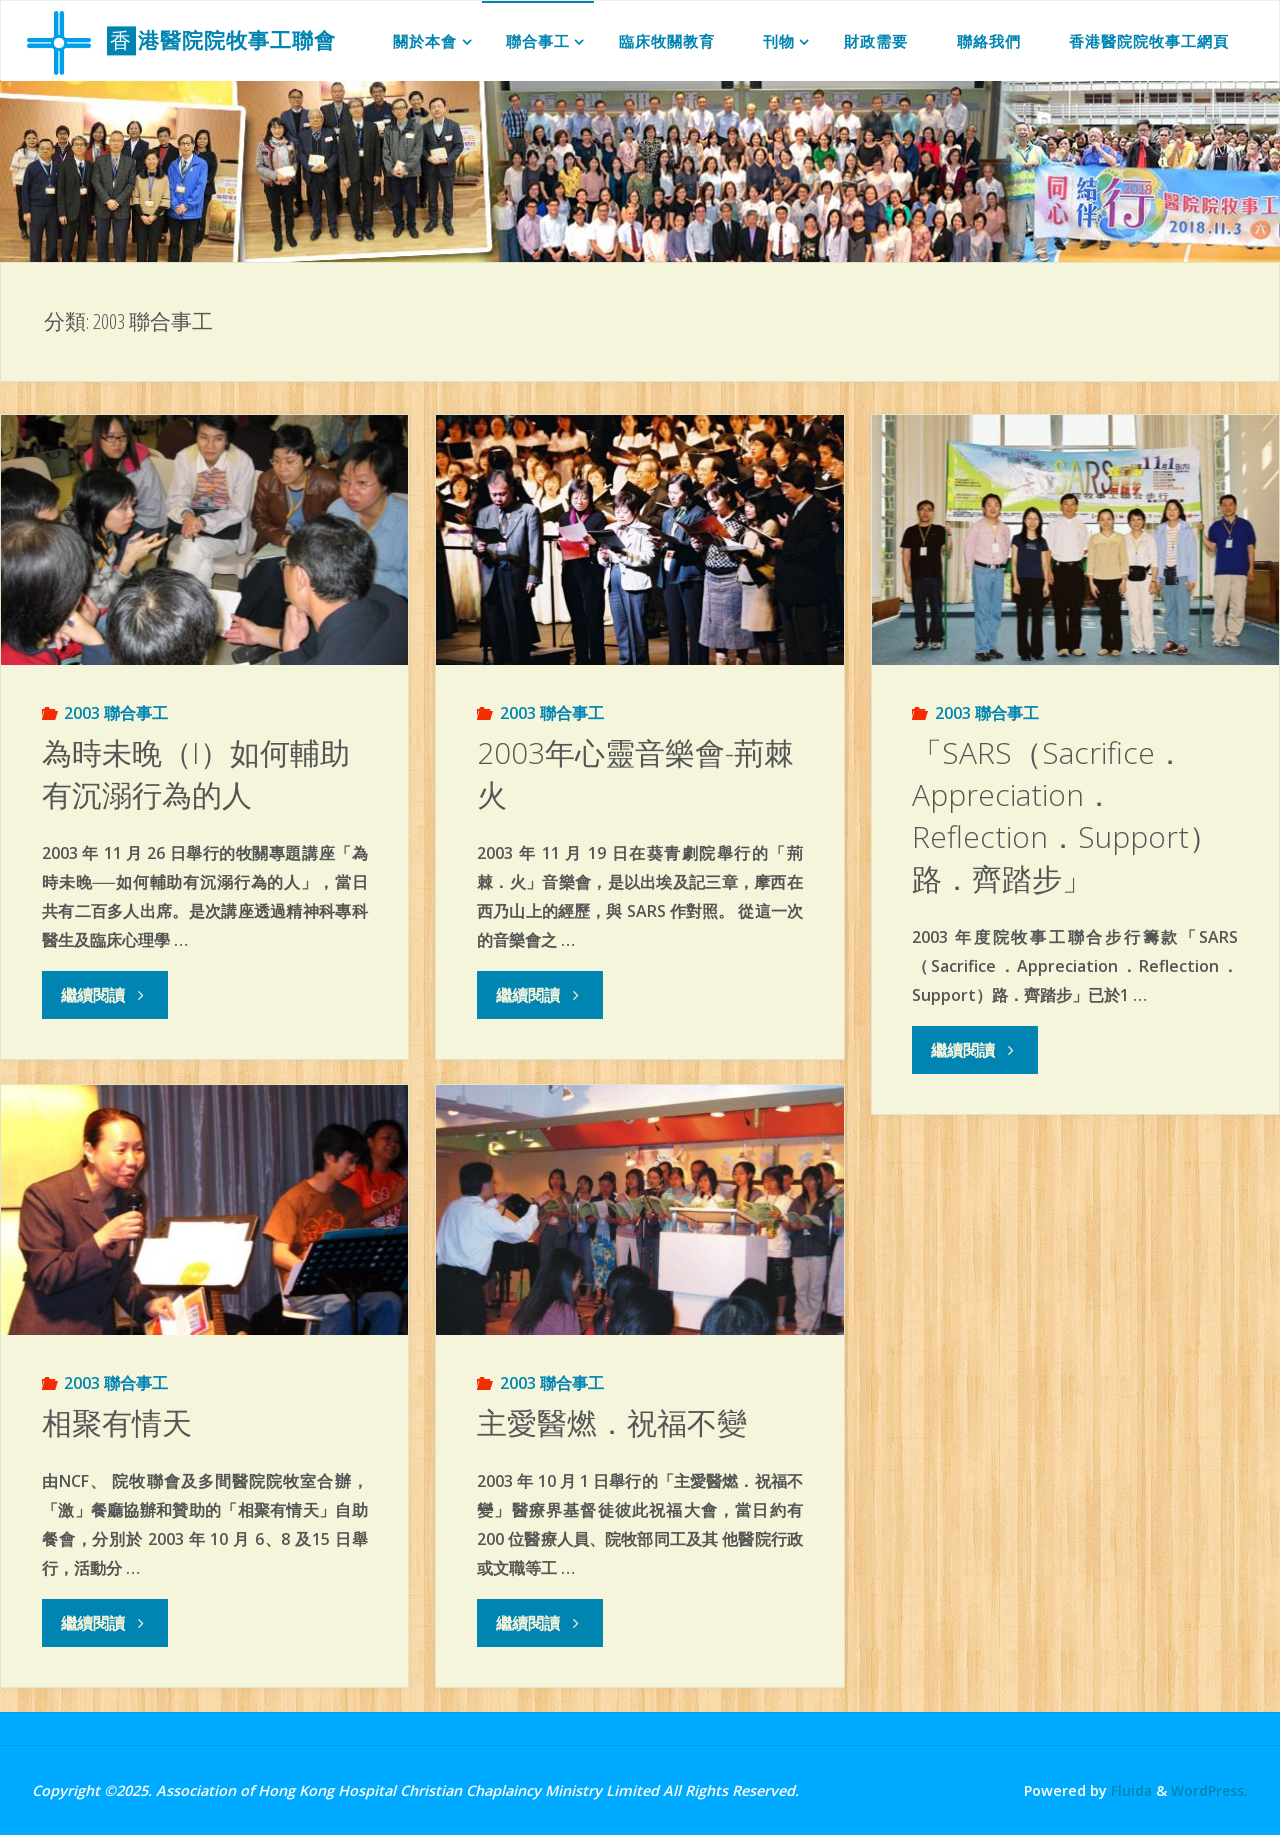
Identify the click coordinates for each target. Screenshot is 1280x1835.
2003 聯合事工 (116, 713)
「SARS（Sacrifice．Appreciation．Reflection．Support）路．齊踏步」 (1065, 815)
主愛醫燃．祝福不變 (612, 1422)
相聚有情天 (117, 1422)
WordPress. (1208, 1790)
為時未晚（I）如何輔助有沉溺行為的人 (196, 773)
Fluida (1127, 1790)
